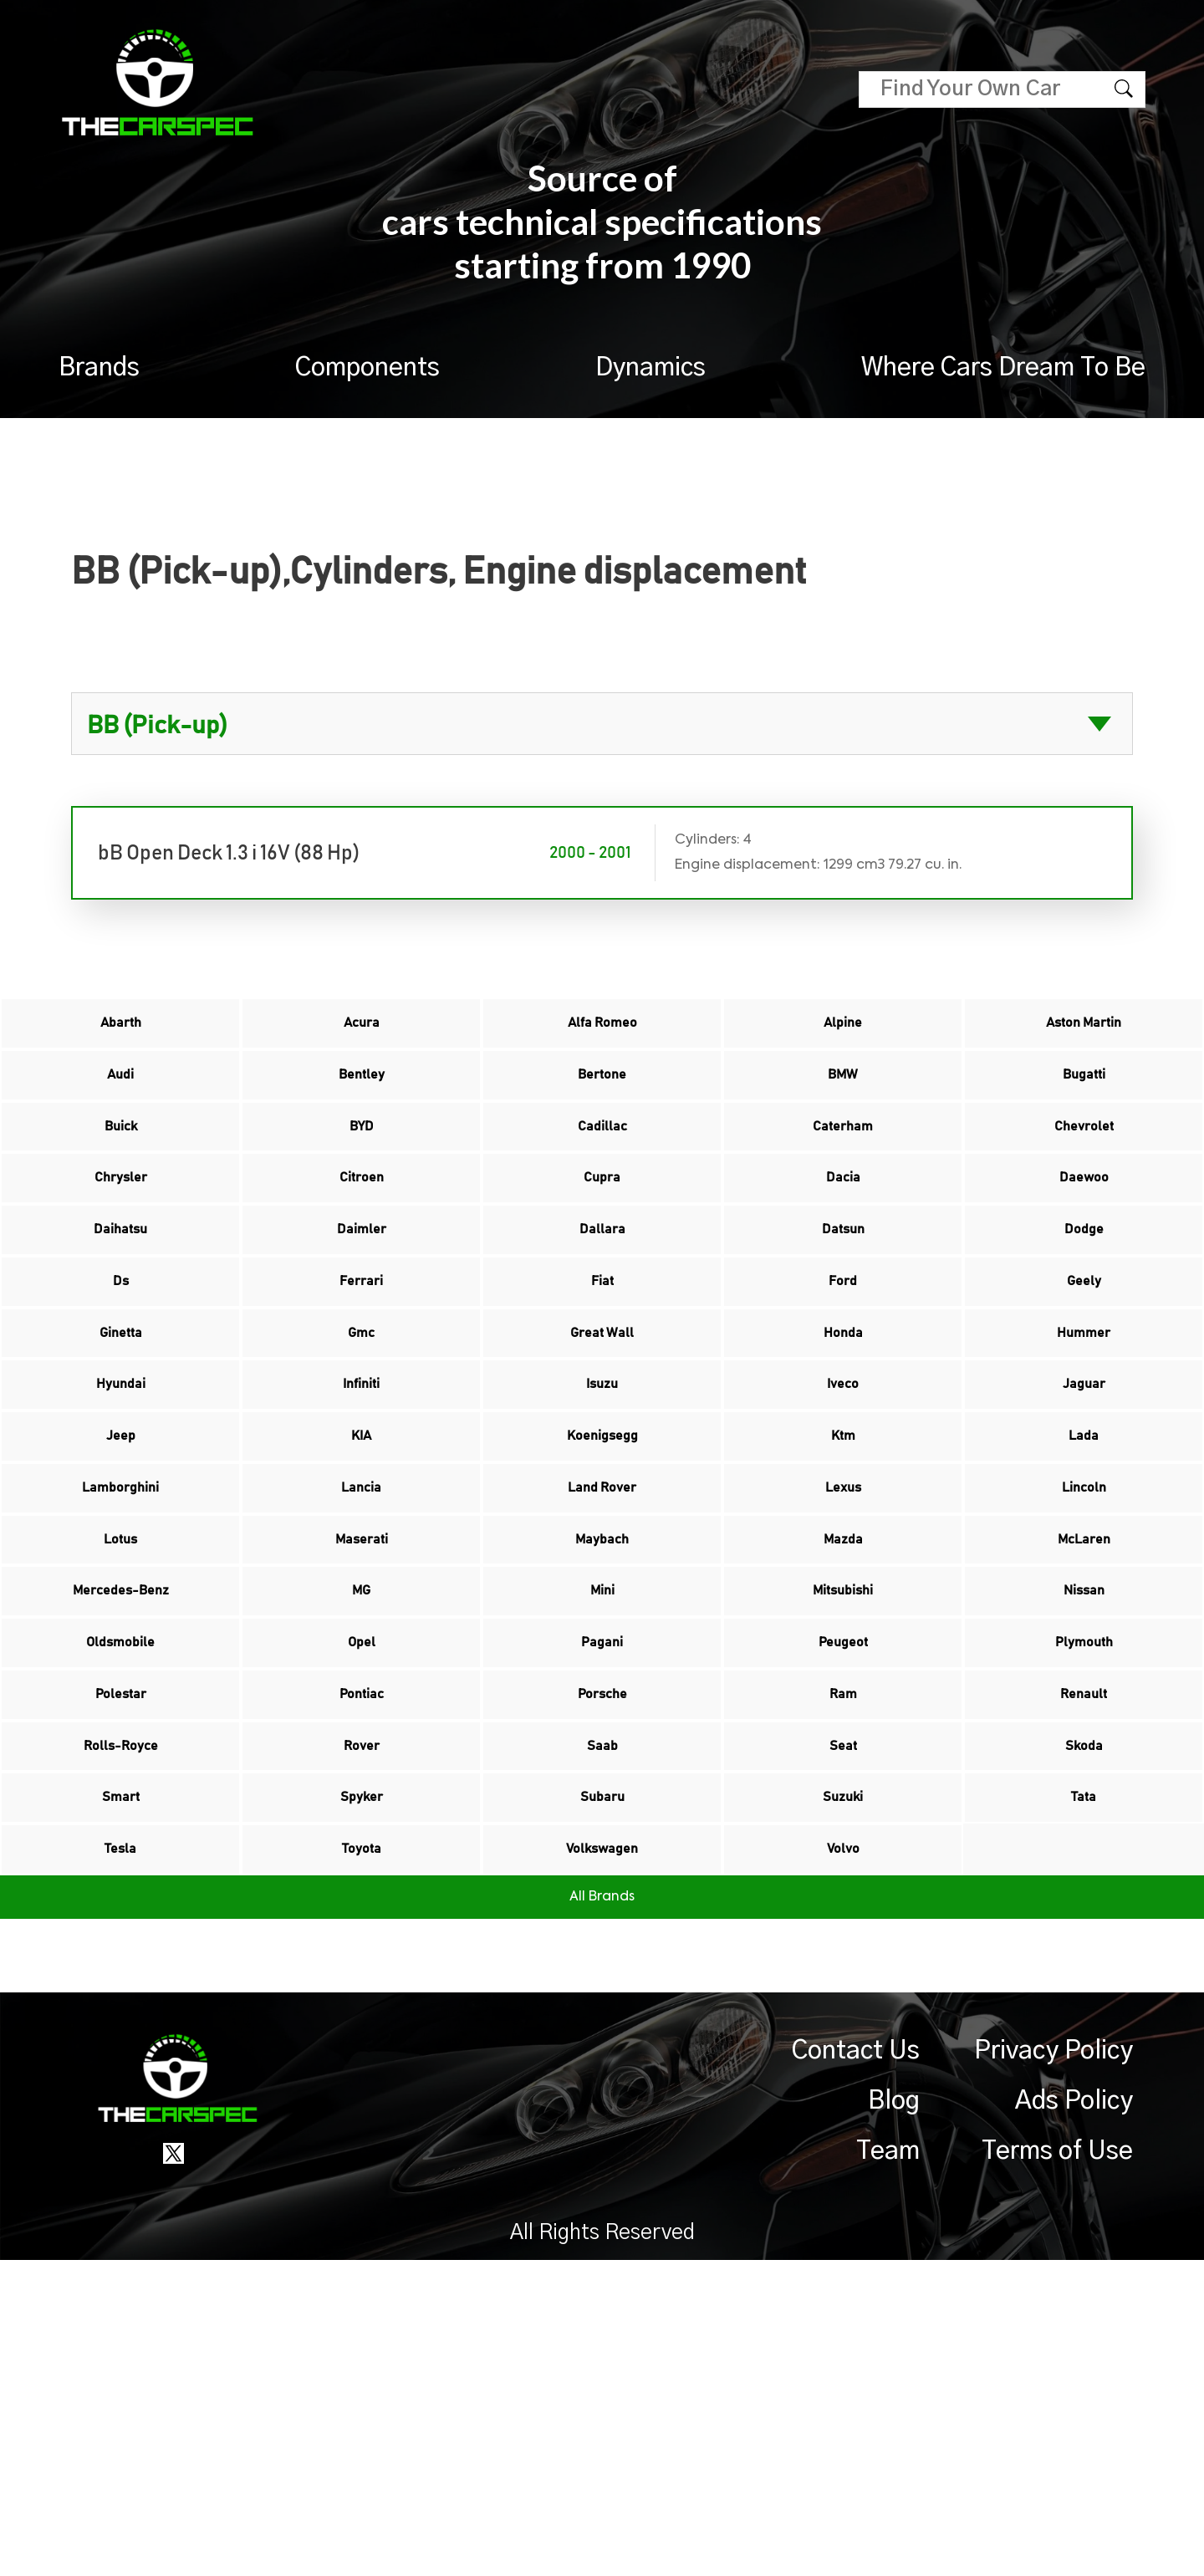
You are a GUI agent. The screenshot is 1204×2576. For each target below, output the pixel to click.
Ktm (843, 1594)
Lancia (361, 1664)
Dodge (1084, 1313)
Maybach (602, 1735)
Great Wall (602, 1454)
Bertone (602, 1102)
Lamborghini (121, 1664)
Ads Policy (1074, 2417)
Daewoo (1084, 1243)
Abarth (120, 1032)
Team (888, 2467)
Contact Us (856, 2367)
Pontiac (361, 1945)
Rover (361, 2015)
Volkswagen (602, 2156)
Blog (894, 2417)
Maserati (361, 1735)
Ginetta (121, 1454)
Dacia (843, 1243)
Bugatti (1084, 1102)
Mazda (843, 1735)
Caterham (843, 1173)
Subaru (602, 2086)
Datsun (843, 1313)
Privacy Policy (1053, 2367)
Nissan (1084, 1805)
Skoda (1083, 2015)
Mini (602, 1805)
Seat (843, 2015)
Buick (120, 1173)
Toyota (361, 2156)
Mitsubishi (843, 1805)
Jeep (121, 1594)
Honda (843, 1454)
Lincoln (1084, 1664)
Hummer (1084, 1454)
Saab (602, 2015)
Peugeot (843, 1875)
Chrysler (120, 1243)
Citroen (361, 1243)
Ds (120, 1383)
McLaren (1084, 1735)
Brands (99, 367)
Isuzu (602, 1524)
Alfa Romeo (602, 1032)
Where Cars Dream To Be (1003, 367)
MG (361, 1805)
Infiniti (361, 1524)
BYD (361, 1173)
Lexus (843, 1664)
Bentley (361, 1102)
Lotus (120, 1735)
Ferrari (361, 1383)
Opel (361, 1875)
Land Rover (602, 1664)
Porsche (602, 1945)
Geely (1084, 1383)
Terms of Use (1057, 2467)
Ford (842, 1383)
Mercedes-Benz (120, 1805)
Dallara (602, 1313)
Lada (1083, 1594)
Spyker (361, 2086)
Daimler (361, 1313)
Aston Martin (1083, 1032)
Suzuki (843, 2086)
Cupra (602, 1243)
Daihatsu (121, 1313)
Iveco (843, 1524)
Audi (120, 1102)
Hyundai (120, 1524)
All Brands (602, 2213)
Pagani (602, 1875)
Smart (120, 2086)
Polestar (120, 1945)
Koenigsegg (602, 1594)
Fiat (602, 1383)
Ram (843, 1945)
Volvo (843, 2156)
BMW (843, 1102)
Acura (361, 1032)
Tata (1083, 2086)
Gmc (361, 1454)
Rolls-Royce (120, 2015)
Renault (1083, 1945)
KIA (361, 1594)
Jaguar (1084, 1524)
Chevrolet (1083, 1173)
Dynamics (650, 367)
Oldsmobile (121, 1875)
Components (367, 367)
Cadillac (602, 1173)
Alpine (843, 1032)
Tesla (120, 2156)
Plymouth (1084, 1875)
